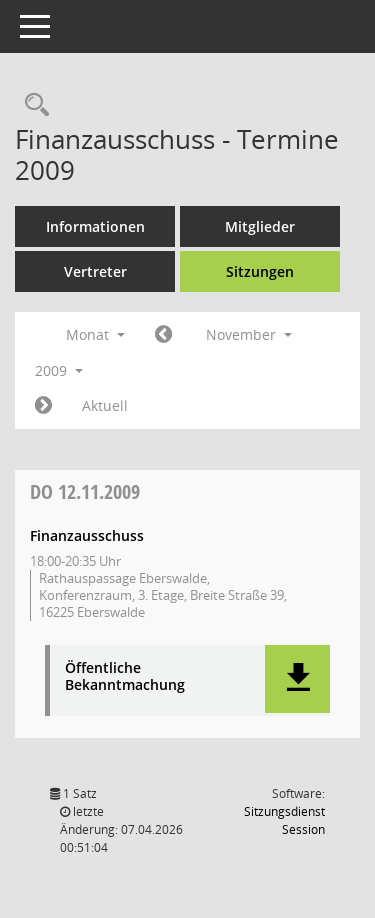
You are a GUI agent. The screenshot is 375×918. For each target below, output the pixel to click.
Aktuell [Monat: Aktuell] (105, 405)
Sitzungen (260, 271)
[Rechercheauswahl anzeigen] (32, 105)
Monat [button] (95, 334)
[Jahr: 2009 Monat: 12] (43, 406)
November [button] (249, 334)
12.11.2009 (85, 491)
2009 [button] (59, 370)
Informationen (95, 226)
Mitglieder (260, 226)
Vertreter (95, 271)
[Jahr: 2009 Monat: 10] (163, 335)
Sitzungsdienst (284, 820)
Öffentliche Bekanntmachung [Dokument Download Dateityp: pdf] (125, 677)
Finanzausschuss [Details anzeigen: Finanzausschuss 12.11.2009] (87, 535)
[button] (297, 679)
